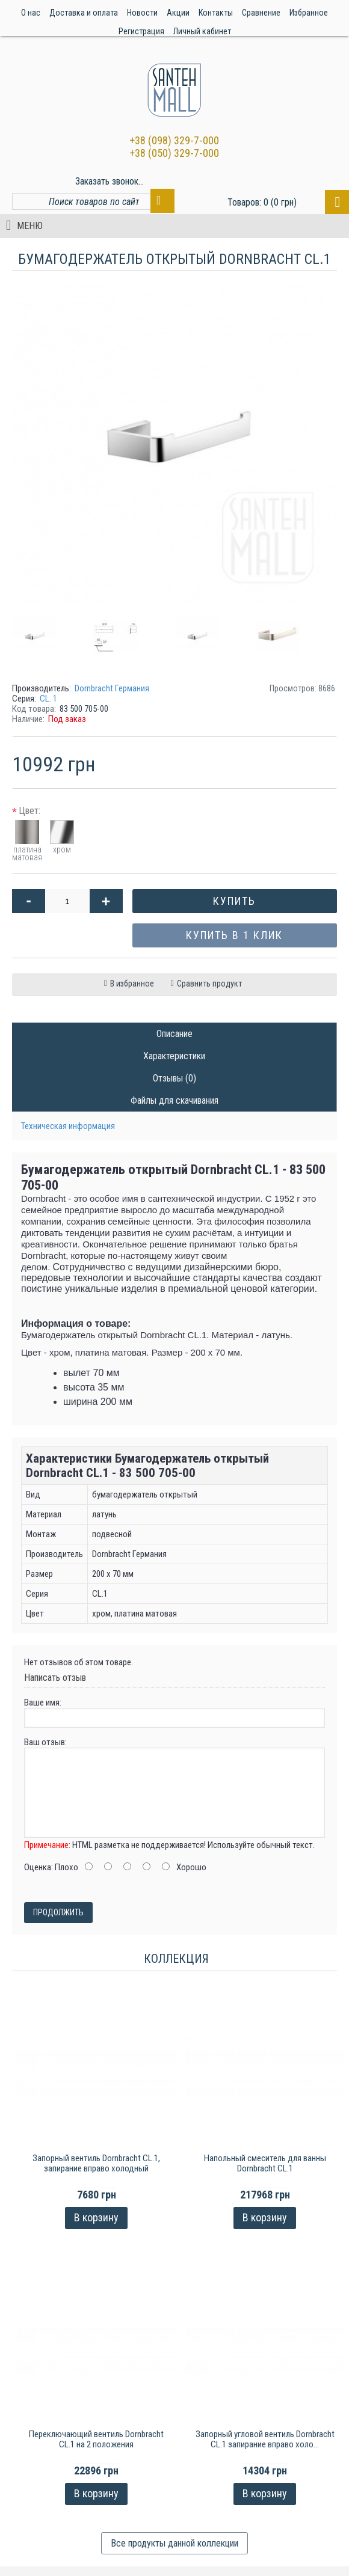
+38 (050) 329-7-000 (174, 153)
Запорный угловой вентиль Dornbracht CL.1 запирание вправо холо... (265, 2439)
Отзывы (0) (174, 1078)
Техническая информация (68, 1126)
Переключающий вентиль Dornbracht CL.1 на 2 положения (96, 2439)
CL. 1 (48, 698)
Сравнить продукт (209, 983)
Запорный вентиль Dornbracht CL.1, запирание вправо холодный (96, 2163)
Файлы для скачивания (174, 1100)
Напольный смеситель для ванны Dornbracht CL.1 (265, 2163)
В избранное (132, 983)
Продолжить (58, 1912)
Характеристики (174, 1056)
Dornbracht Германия (112, 688)
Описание (174, 1033)
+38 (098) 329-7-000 (174, 140)
